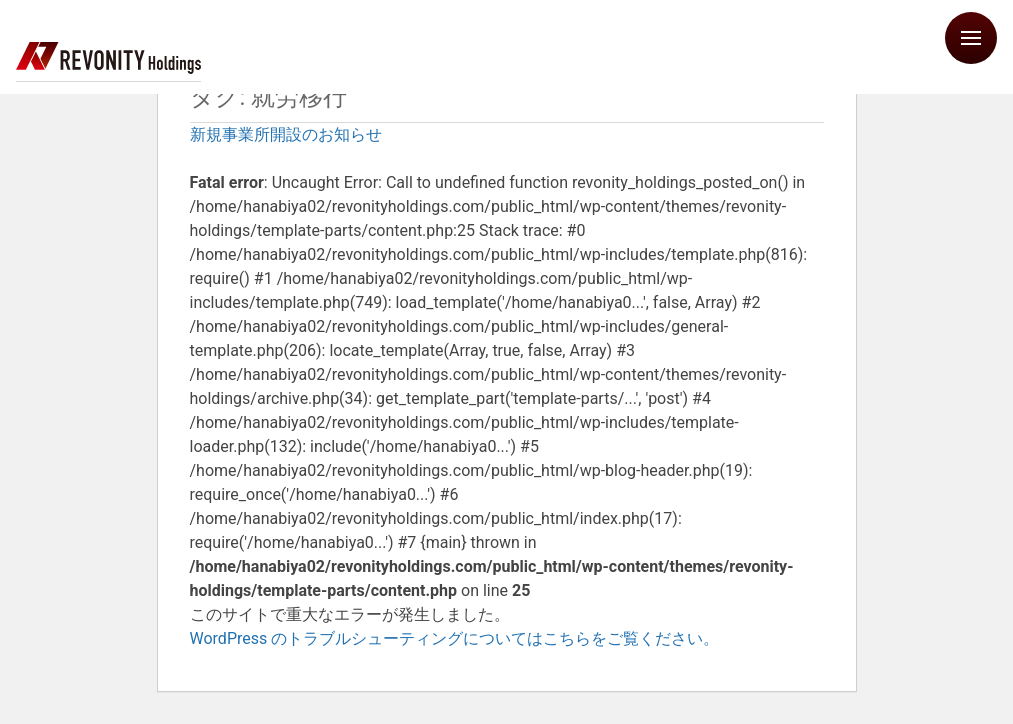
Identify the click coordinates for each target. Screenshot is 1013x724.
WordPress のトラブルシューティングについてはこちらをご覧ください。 (455, 638)
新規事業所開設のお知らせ (286, 134)
